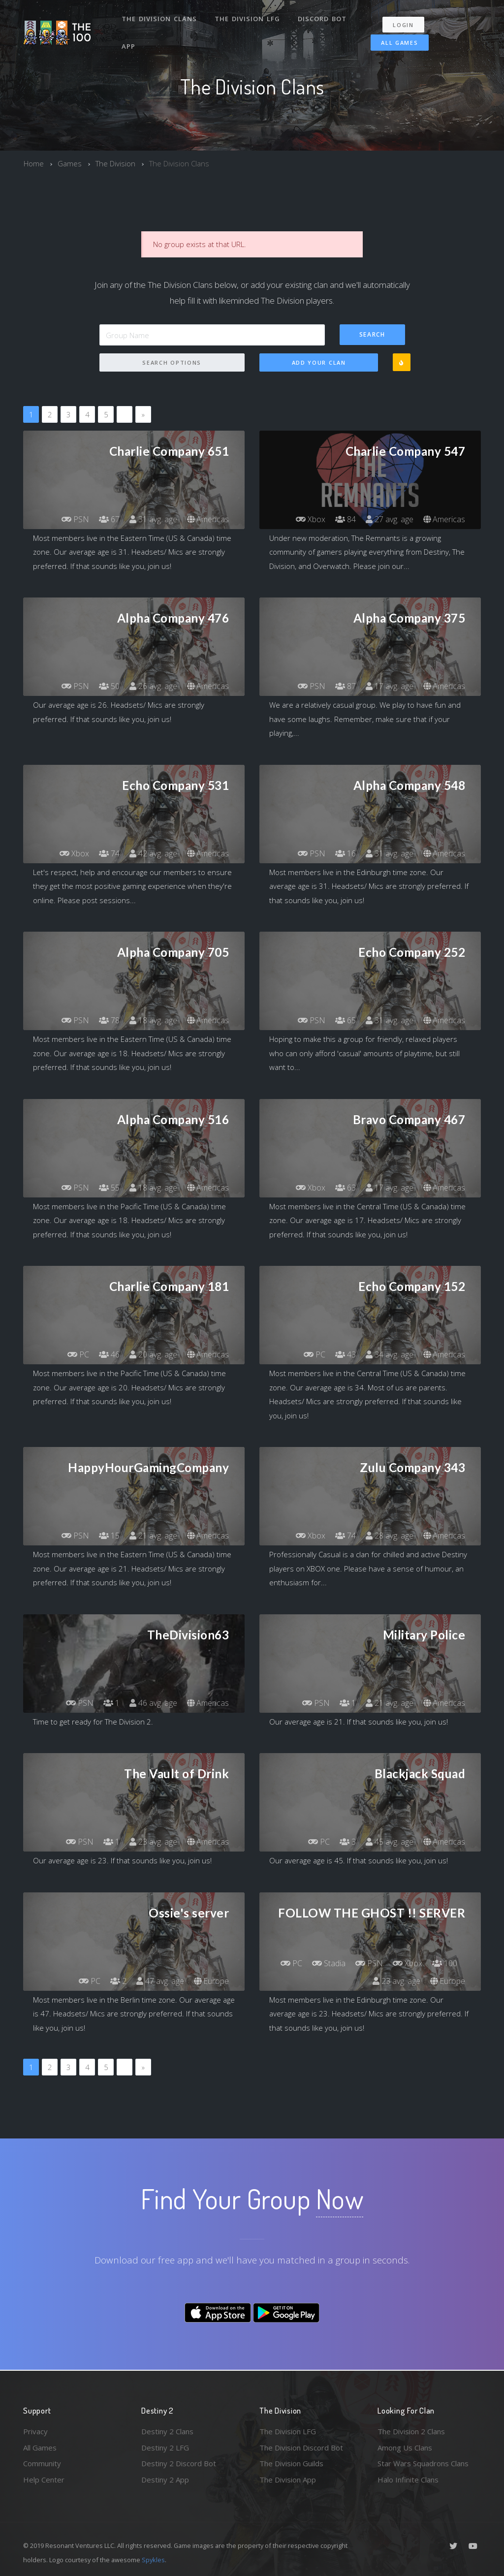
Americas (208, 519)
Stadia (329, 1963)
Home (34, 163)
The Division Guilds (291, 2463)
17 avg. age (389, 686)
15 (109, 1535)
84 (345, 519)
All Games (399, 42)
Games (70, 163)
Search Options (171, 362)
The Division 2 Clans (411, 2431)
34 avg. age (389, 1354)
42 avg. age (153, 853)
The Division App (287, 2479)
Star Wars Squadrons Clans (423, 2463)
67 (109, 519)
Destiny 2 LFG (165, 2447)
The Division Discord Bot (301, 2447)
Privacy (35, 2431)
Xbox (310, 519)
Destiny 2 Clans (167, 2431)
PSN (75, 519)
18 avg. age (153, 1020)
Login (403, 25)
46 (109, 1354)
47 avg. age (160, 1981)
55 (109, 1187)
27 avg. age (389, 519)
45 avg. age (389, 1841)
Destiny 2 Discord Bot (178, 2463)
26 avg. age (153, 686)
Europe (211, 1981)
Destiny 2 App (165, 2479)
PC (78, 1354)
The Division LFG (247, 18)
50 (109, 686)
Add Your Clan (319, 362)
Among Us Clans (405, 2447)
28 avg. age (389, 1535)
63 (345, 1187)
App (128, 46)
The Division (115, 163)
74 (109, 853)
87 (345, 686)
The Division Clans (159, 18)
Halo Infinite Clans (408, 2479)
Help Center (43, 2479)
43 (345, 1354)
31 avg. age (153, 519)
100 (444, 1963)
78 (109, 1020)
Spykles (153, 2559)
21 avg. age (153, 1535)
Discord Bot (322, 18)
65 (345, 1020)
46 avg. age (153, 1702)
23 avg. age (153, 1841)
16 (345, 853)
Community (42, 2463)
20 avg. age (153, 1354)
